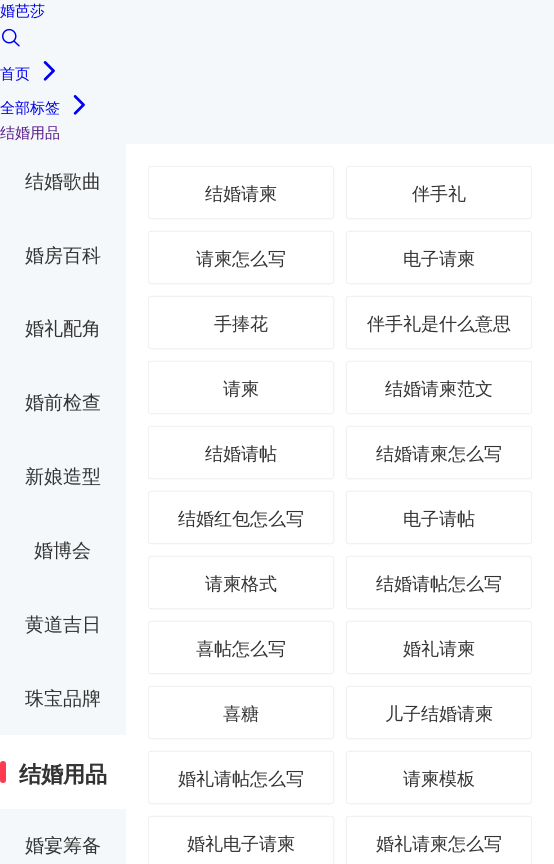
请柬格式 (241, 584)
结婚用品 (63, 774)
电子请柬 (439, 259)
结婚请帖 (241, 454)
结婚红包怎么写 (241, 519)
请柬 (241, 389)
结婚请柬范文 (439, 389)
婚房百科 (63, 255)
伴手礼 (439, 194)
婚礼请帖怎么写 (241, 779)
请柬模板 (439, 779)
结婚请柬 (241, 194)
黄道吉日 (63, 624)
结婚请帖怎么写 (439, 584)
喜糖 (241, 714)
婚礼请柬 (439, 649)
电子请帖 (439, 519)
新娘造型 (63, 476)
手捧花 (241, 324)
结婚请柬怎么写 (439, 454)
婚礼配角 (63, 328)
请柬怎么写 (241, 259)
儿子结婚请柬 (439, 714)
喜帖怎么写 (241, 649)
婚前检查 (63, 402)
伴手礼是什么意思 (439, 324)
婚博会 (62, 550)
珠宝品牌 (63, 698)
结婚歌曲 (63, 181)
